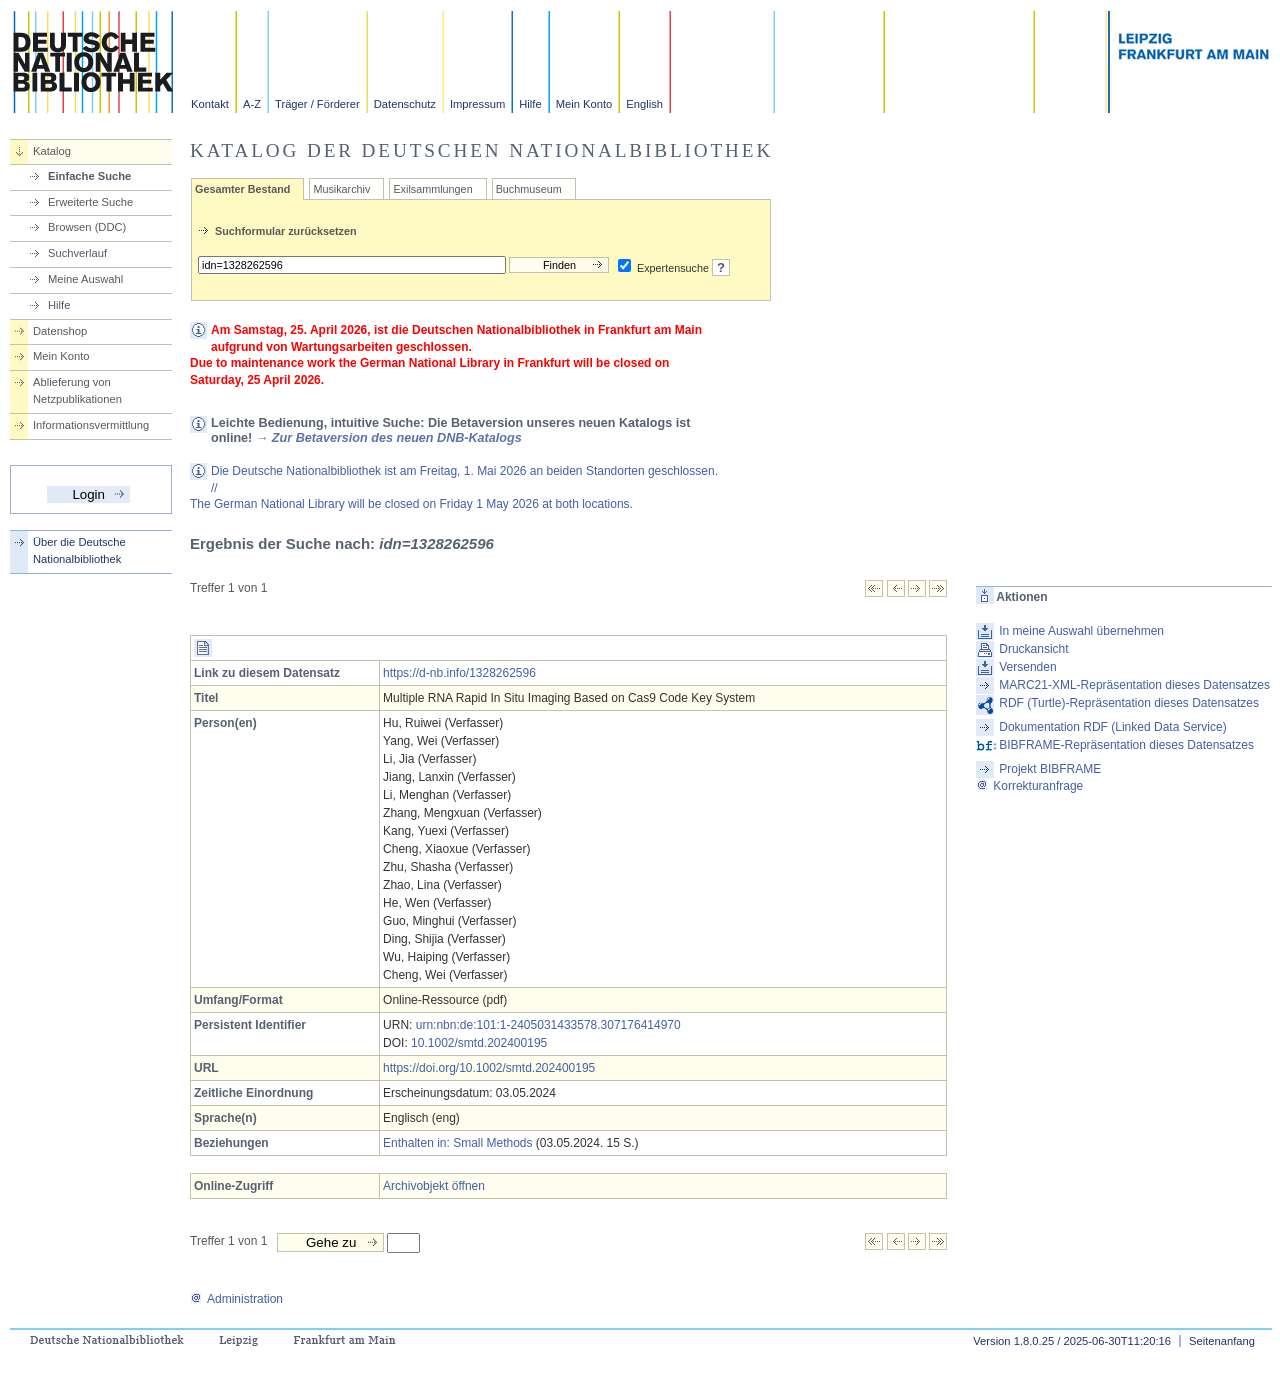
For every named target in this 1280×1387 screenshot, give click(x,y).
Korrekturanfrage (1029, 786)
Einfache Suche (89, 176)
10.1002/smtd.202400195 (479, 1043)
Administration (236, 1299)
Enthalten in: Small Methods (457, 1143)
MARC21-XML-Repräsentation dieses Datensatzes (1134, 685)
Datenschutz (405, 104)
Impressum (477, 104)
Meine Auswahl (85, 279)
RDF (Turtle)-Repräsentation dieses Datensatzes (1129, 703)
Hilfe (530, 104)
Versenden (1027, 667)
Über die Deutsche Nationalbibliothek (79, 550)
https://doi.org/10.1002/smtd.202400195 (489, 1068)
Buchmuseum (529, 189)
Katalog (52, 151)
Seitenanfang (1222, 1341)
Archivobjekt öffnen (434, 1186)
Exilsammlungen (432, 189)
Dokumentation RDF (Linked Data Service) (1112, 727)
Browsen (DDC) (87, 227)
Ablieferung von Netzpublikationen (77, 390)
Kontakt (210, 104)
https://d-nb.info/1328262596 (459, 673)
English (644, 104)
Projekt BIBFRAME (1050, 769)
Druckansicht (1033, 649)
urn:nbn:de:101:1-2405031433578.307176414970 (548, 1025)
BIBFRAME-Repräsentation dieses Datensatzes (1126, 745)
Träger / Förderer (317, 104)
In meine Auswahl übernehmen (1081, 631)
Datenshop (60, 331)
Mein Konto (584, 104)
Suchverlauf (77, 253)
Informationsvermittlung (91, 425)
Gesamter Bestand (242, 189)
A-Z (252, 104)
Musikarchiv (341, 189)
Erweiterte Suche (90, 202)
